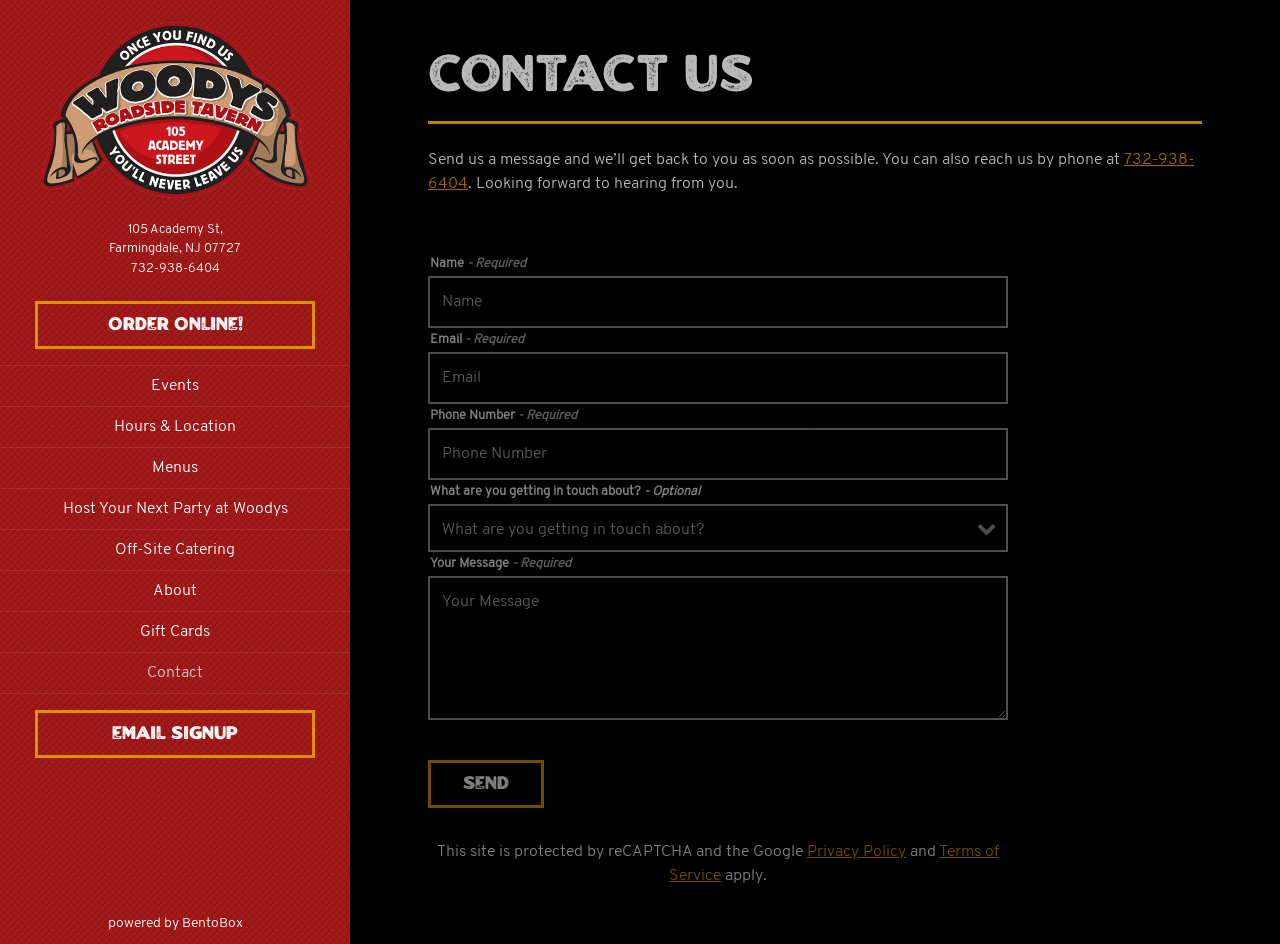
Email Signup (175, 734)
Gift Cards (175, 632)
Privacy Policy (856, 852)
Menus (175, 468)
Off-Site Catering (175, 550)
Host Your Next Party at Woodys (175, 509)
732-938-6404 (175, 268)
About (175, 591)
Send (486, 784)
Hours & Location (175, 427)
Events (175, 386)
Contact (175, 673)
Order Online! (175, 325)
